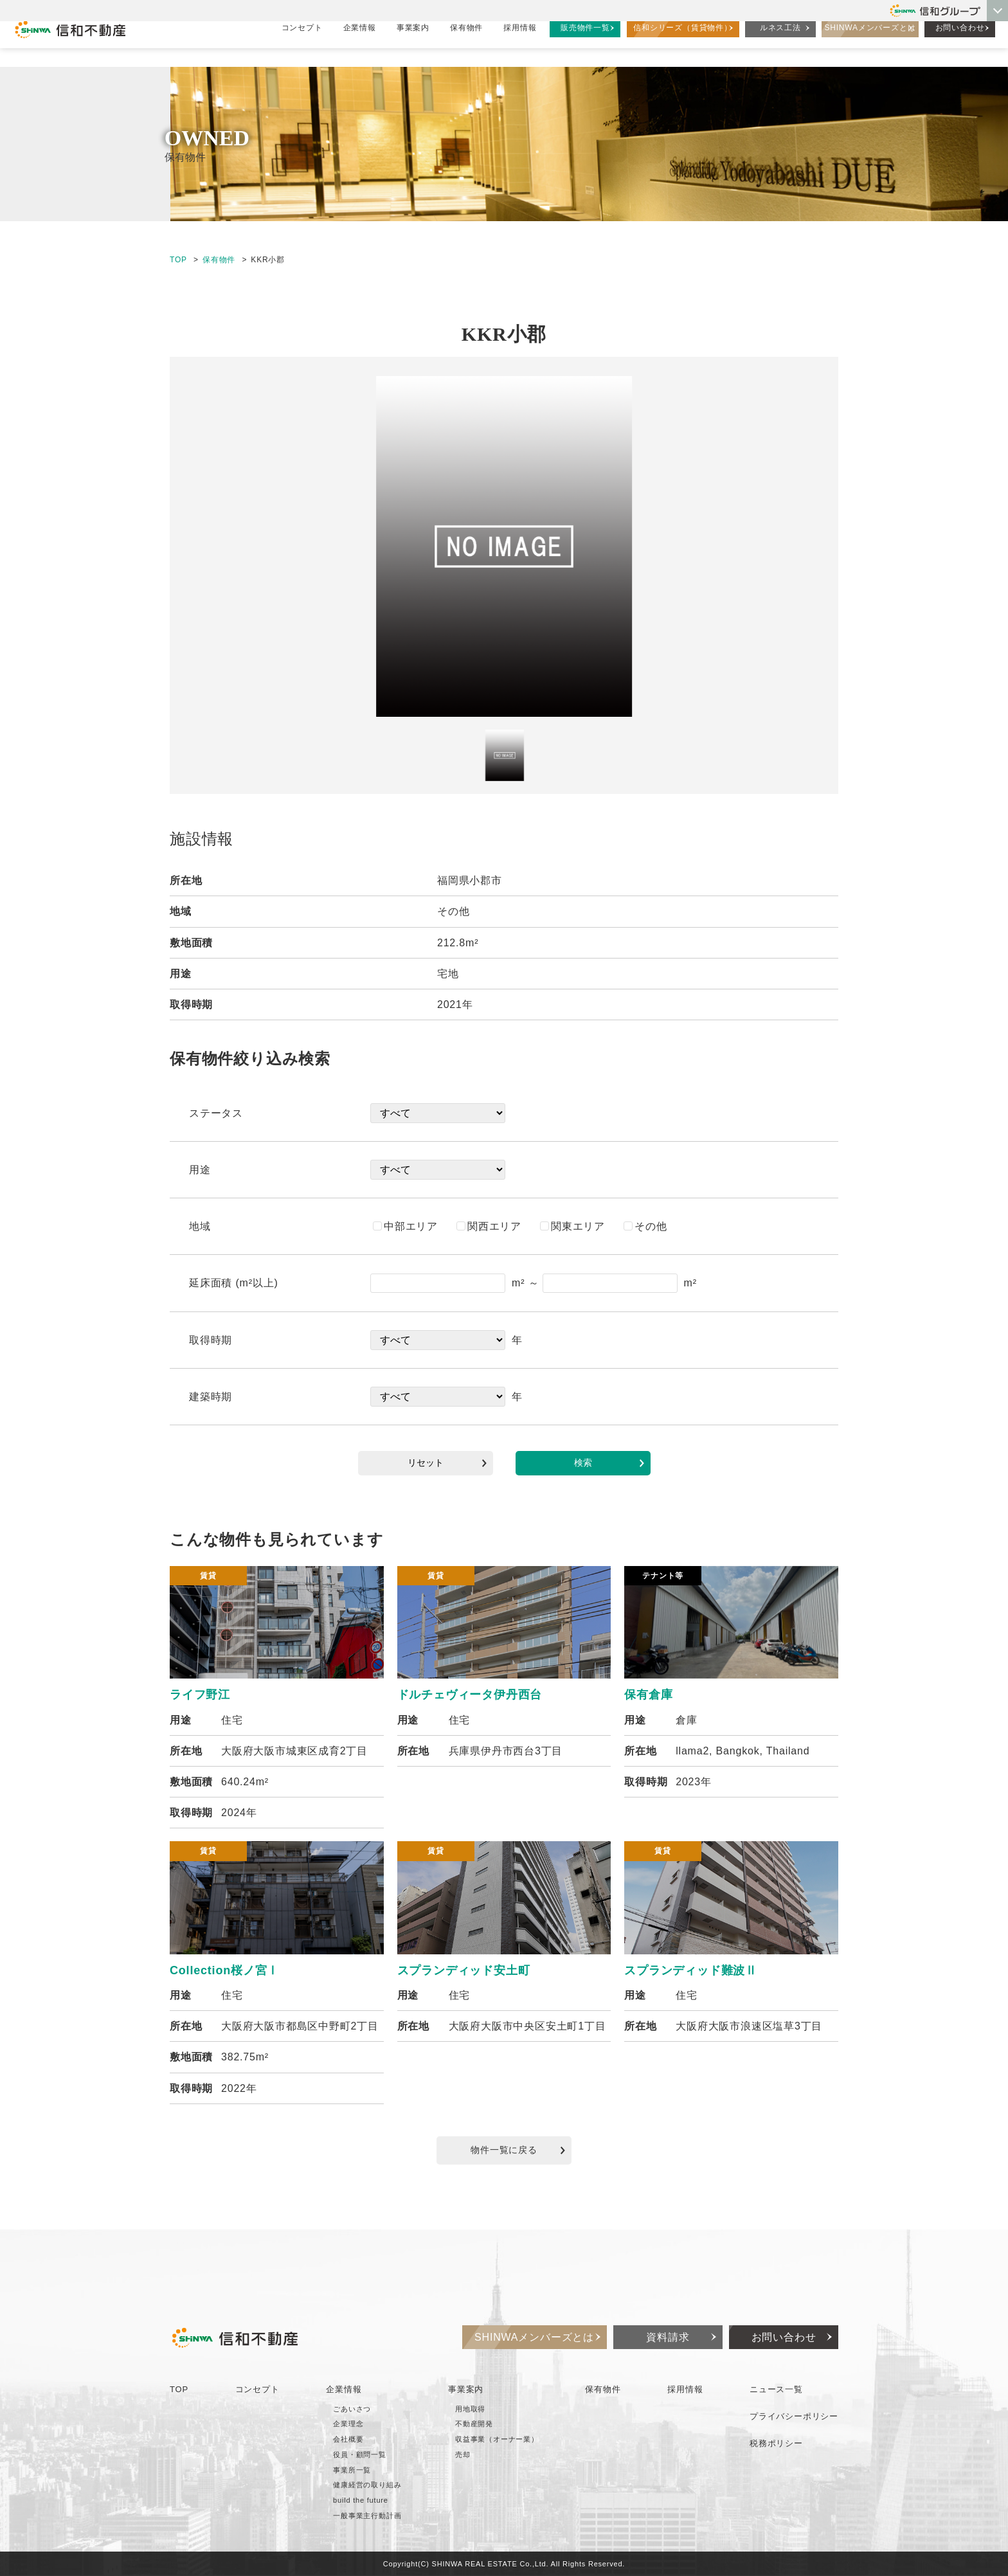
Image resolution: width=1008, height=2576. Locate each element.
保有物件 (466, 42)
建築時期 (210, 1396)
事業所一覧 (352, 2470)
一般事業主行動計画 (367, 2515)
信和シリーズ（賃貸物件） (682, 42)
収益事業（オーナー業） (497, 2439)
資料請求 (667, 2337)
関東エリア (572, 1226)
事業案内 (413, 42)
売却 (463, 2454)
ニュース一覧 (776, 2389)
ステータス (216, 1113)
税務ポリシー (776, 2443)
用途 (200, 1169)
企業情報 (359, 42)
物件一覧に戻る (518, 2150)
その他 (645, 1226)
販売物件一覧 (585, 42)
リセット (447, 1462)
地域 (200, 1226)
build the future (360, 2500)
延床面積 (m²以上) (233, 1282)
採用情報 (519, 42)
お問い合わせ (960, 42)
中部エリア (405, 1226)
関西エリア (488, 1226)
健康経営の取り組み (367, 2485)
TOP (178, 259)
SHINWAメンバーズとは (869, 42)
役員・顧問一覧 (359, 2454)
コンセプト (302, 42)
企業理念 (348, 2423)
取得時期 (210, 1340)
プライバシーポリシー (794, 2416)
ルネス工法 (780, 42)
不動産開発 (474, 2423)
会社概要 (348, 2439)
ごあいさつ (352, 2409)
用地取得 (470, 2409)
